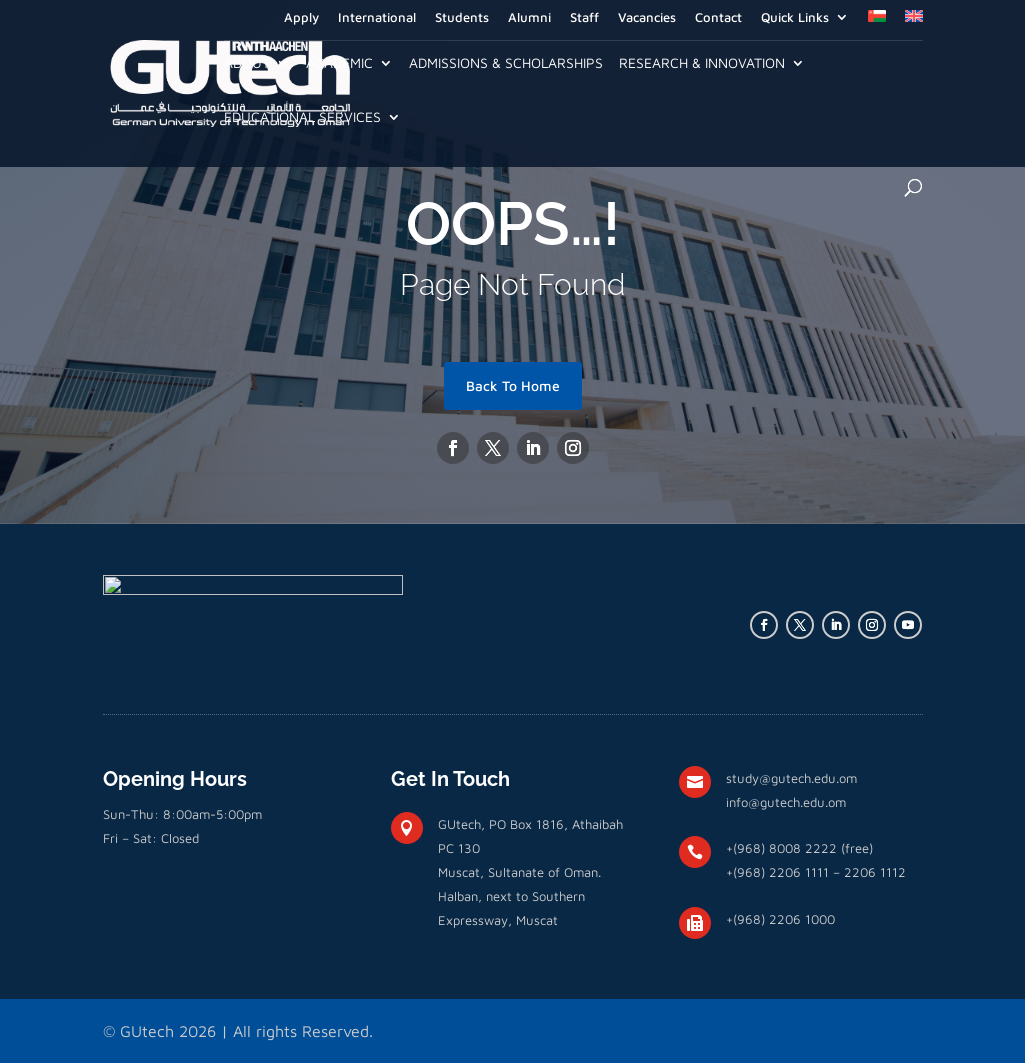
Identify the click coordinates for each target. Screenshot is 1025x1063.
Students (462, 18)
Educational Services (302, 117)
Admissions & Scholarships (506, 63)
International (377, 18)
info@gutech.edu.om (786, 802)
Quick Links (795, 18)
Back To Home (513, 385)
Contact (718, 18)
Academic (339, 63)
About (247, 63)
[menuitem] (877, 22)
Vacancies (647, 18)
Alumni (529, 18)
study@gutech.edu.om (791, 778)
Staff (584, 18)
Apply (301, 18)
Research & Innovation (702, 63)
